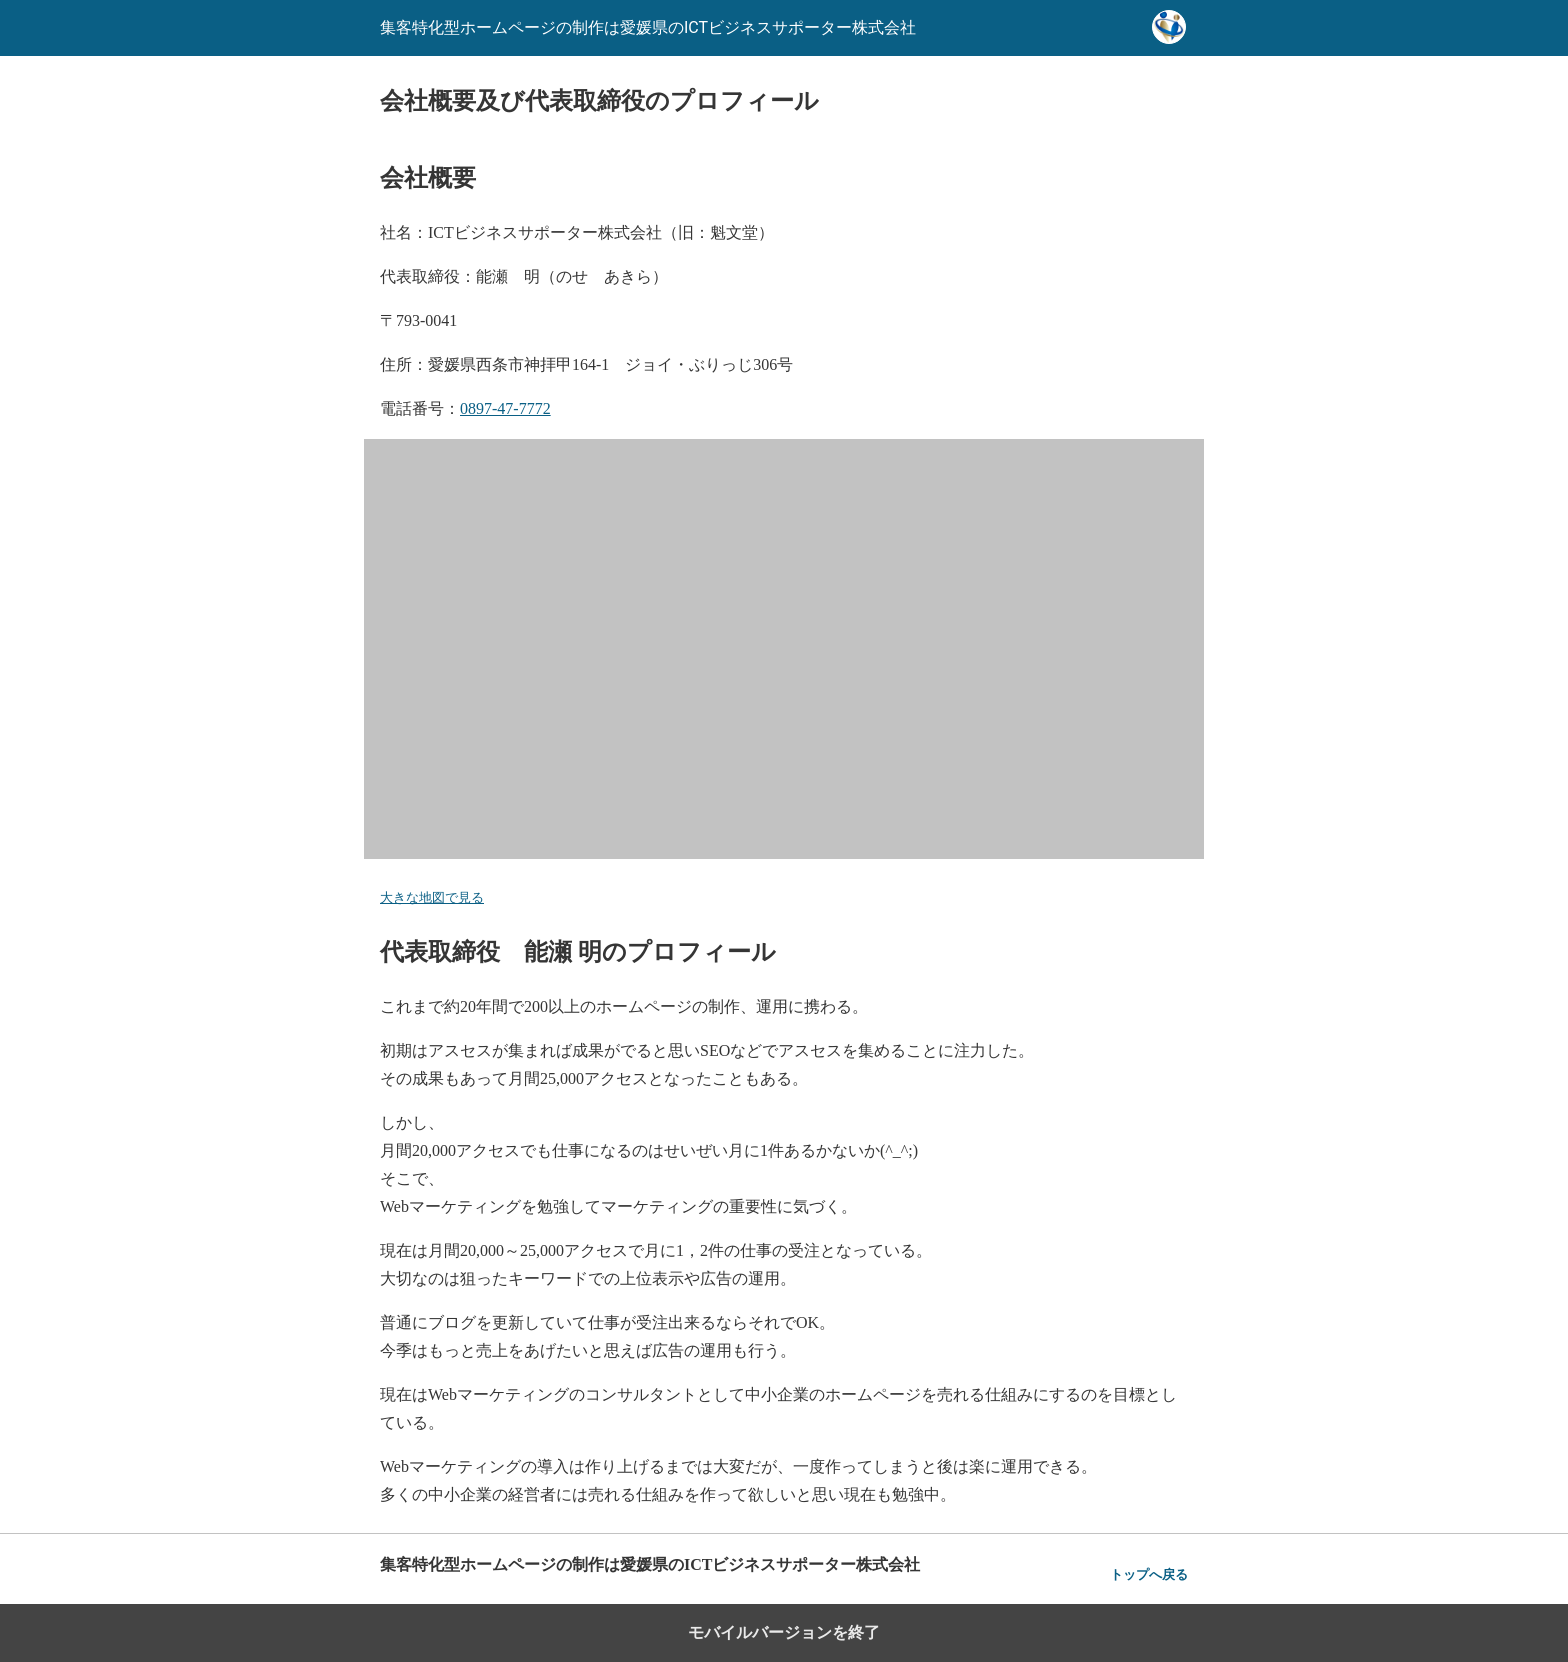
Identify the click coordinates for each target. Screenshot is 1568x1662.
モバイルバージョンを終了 (784, 1632)
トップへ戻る (1149, 1574)
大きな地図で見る (432, 897)
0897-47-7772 (505, 408)
